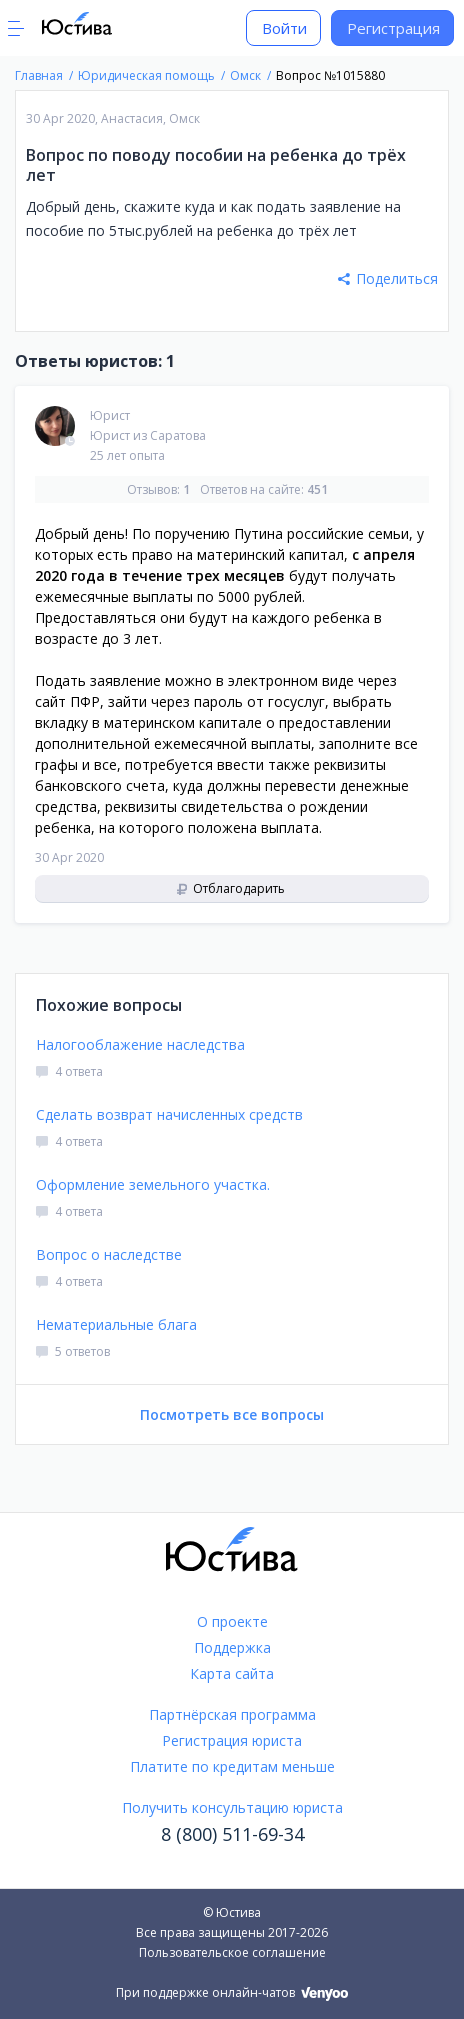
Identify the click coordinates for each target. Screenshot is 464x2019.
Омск (184, 118)
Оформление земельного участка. (153, 1184)
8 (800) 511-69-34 (232, 1834)
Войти (284, 28)
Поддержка (232, 1647)
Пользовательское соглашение (232, 1952)
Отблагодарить (231, 888)
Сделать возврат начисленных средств (169, 1114)
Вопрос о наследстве (109, 1254)
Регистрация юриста (232, 1740)
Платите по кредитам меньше (232, 1766)
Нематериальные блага (116, 1324)
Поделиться (388, 278)
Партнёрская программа (232, 1714)
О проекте (232, 1621)
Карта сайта (232, 1673)
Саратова (178, 435)
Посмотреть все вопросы (232, 1414)
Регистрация (393, 28)
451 (317, 489)
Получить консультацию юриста (232, 1807)
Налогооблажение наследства (140, 1044)
